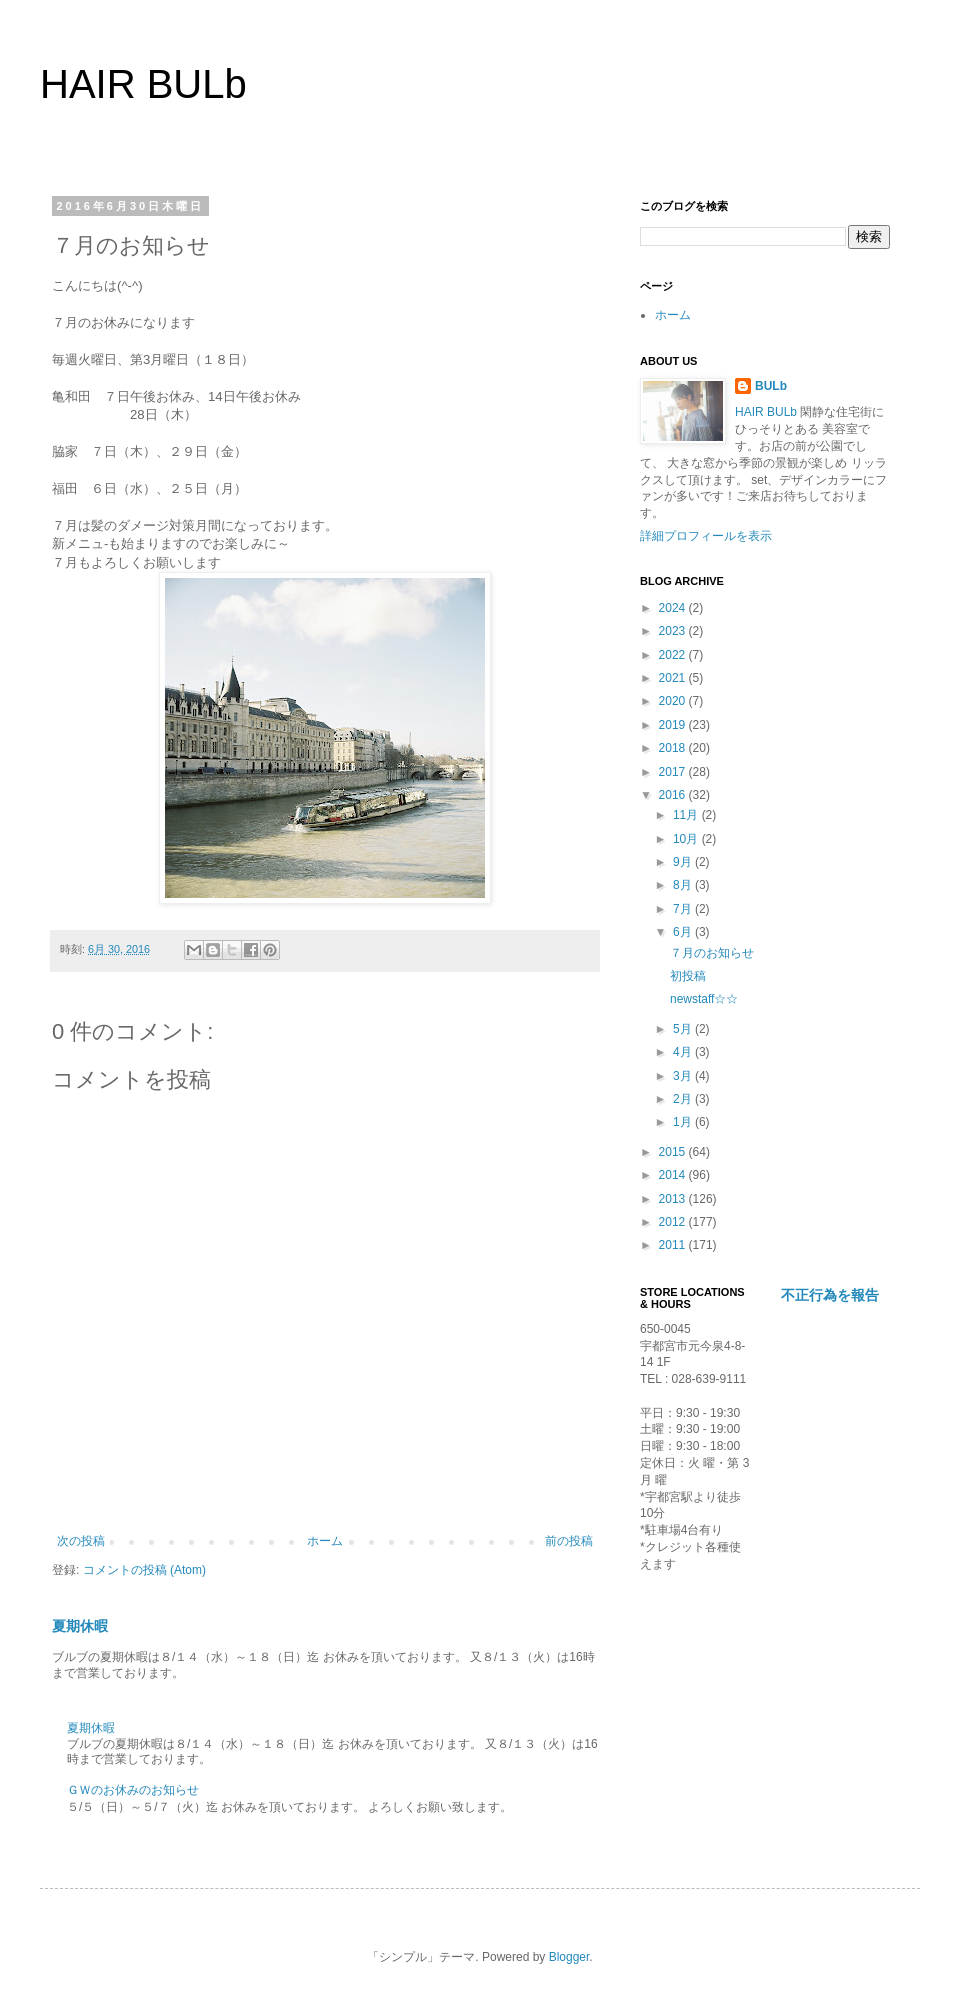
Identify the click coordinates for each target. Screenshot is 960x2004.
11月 (687, 815)
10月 (687, 839)
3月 (684, 1076)
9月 (684, 862)
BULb (771, 386)
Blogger (569, 1957)
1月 (684, 1122)
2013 (674, 1199)
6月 (684, 932)
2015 (674, 1152)
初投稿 (688, 976)
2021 (674, 678)
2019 (674, 725)
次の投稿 (81, 1541)
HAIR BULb (143, 84)
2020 (674, 701)
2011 (674, 1245)
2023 (674, 631)
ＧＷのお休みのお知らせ (133, 1790)
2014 (674, 1175)
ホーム (325, 1541)
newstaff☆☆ (704, 999)
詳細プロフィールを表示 (706, 536)
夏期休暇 (80, 1626)
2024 (674, 608)
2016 (674, 795)
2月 (684, 1099)
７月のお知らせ (712, 953)
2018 (674, 748)
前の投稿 (569, 1541)
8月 (684, 885)
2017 (674, 772)
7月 (684, 909)
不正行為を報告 (830, 1295)
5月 (684, 1029)
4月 (684, 1052)
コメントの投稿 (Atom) (144, 1570)
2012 (674, 1222)
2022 (674, 655)
